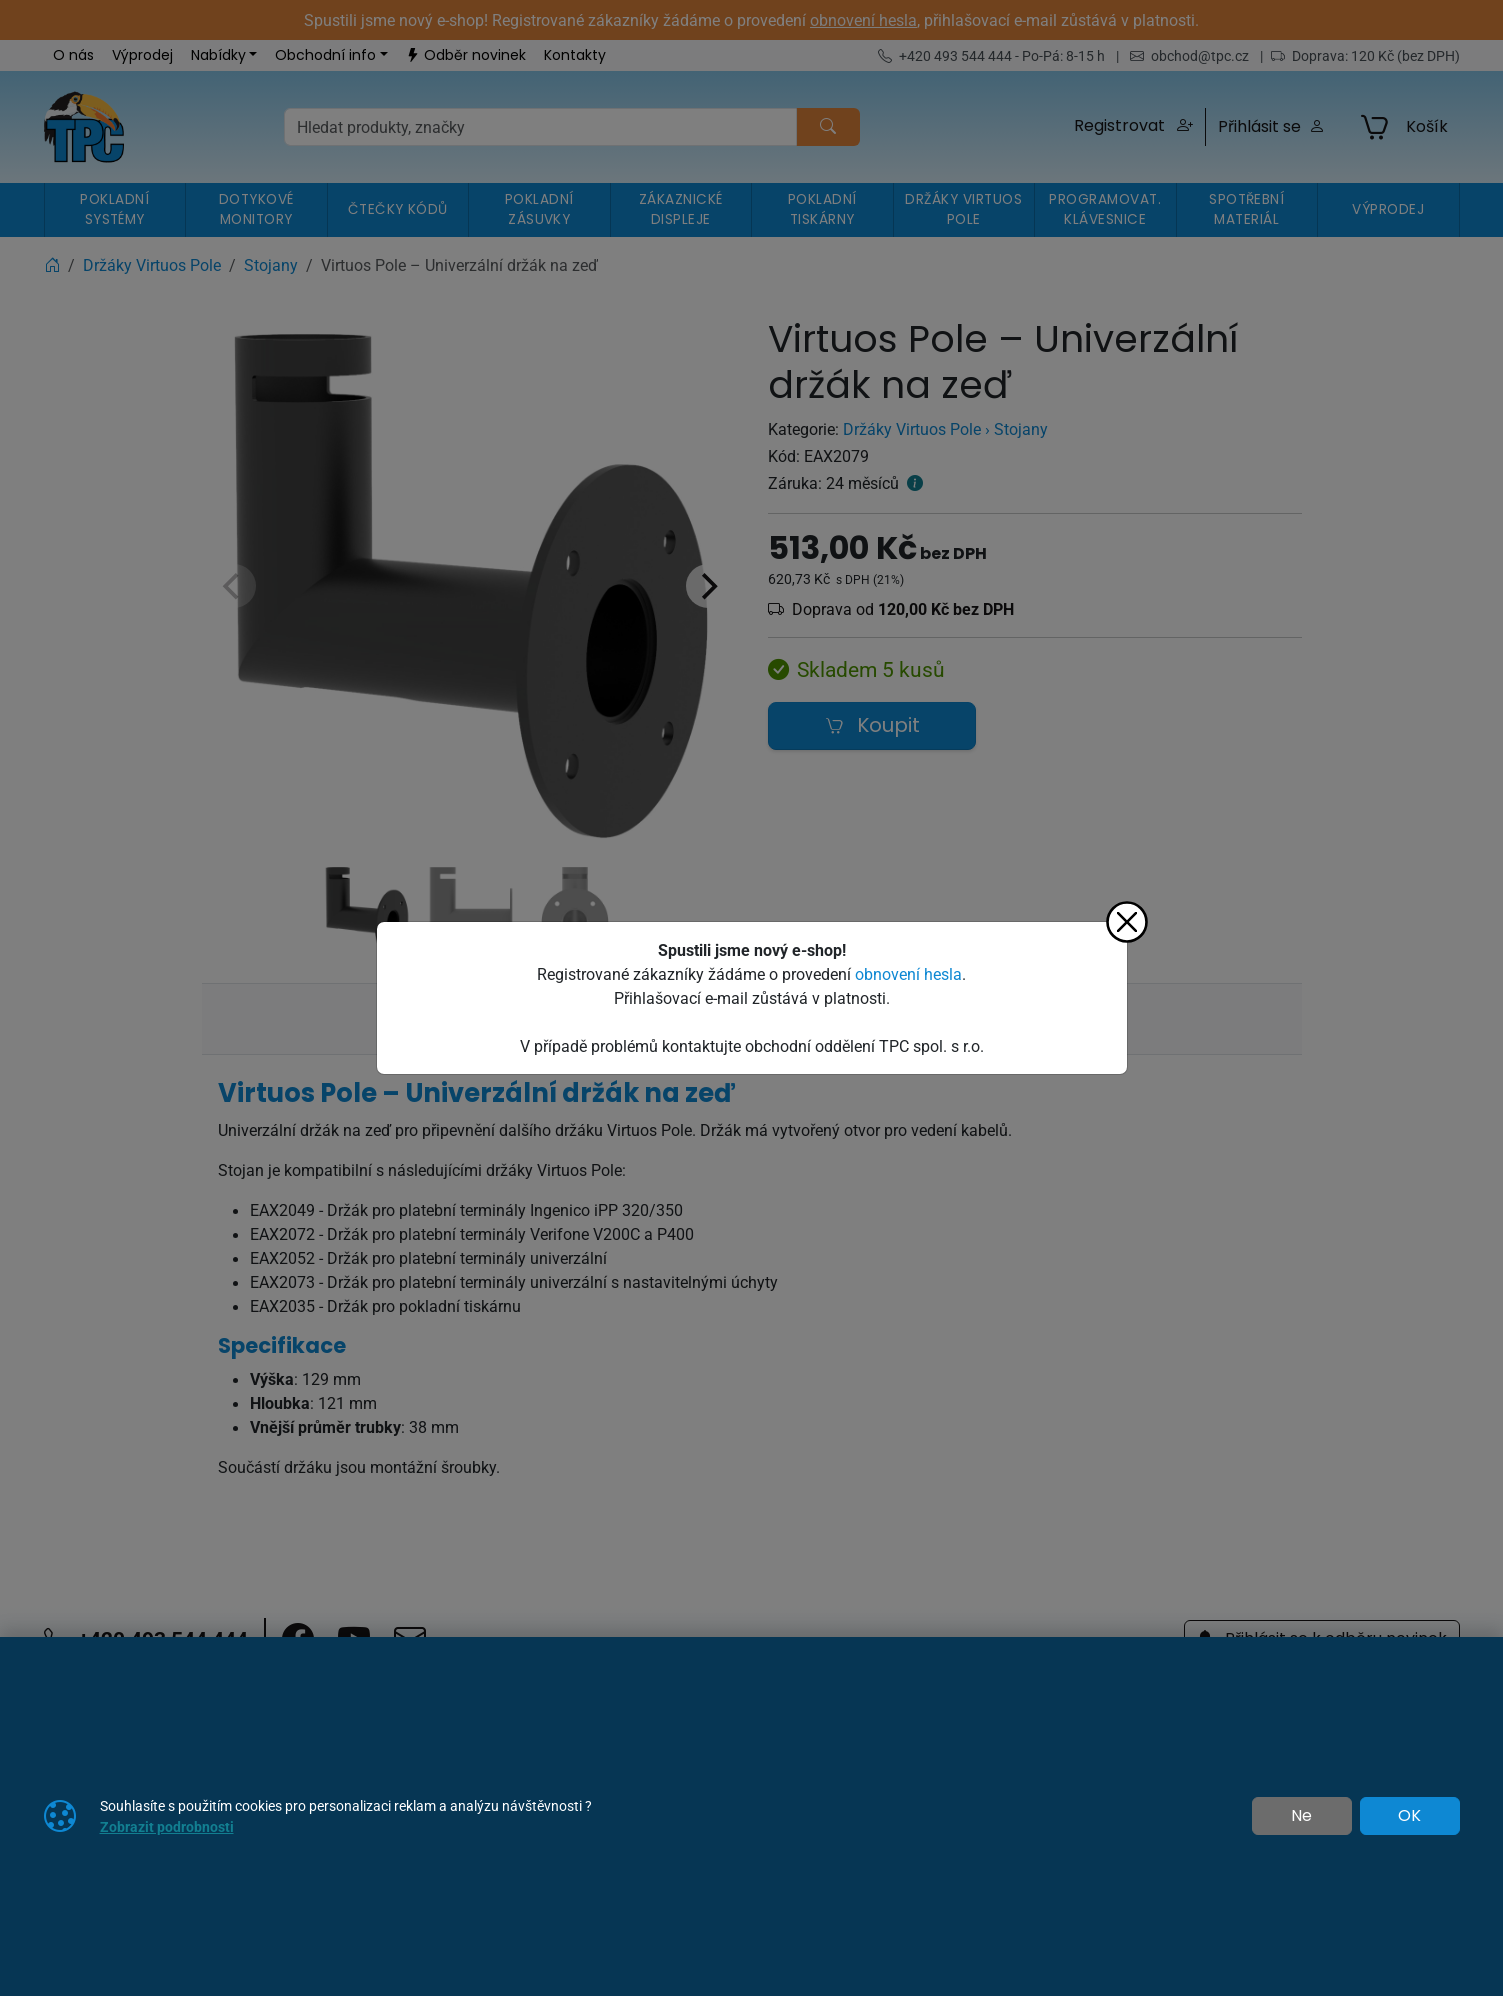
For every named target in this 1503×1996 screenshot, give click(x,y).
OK (1409, 1816)
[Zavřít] (1127, 922)
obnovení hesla (908, 974)
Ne (1301, 1816)
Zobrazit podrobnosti (167, 1826)
